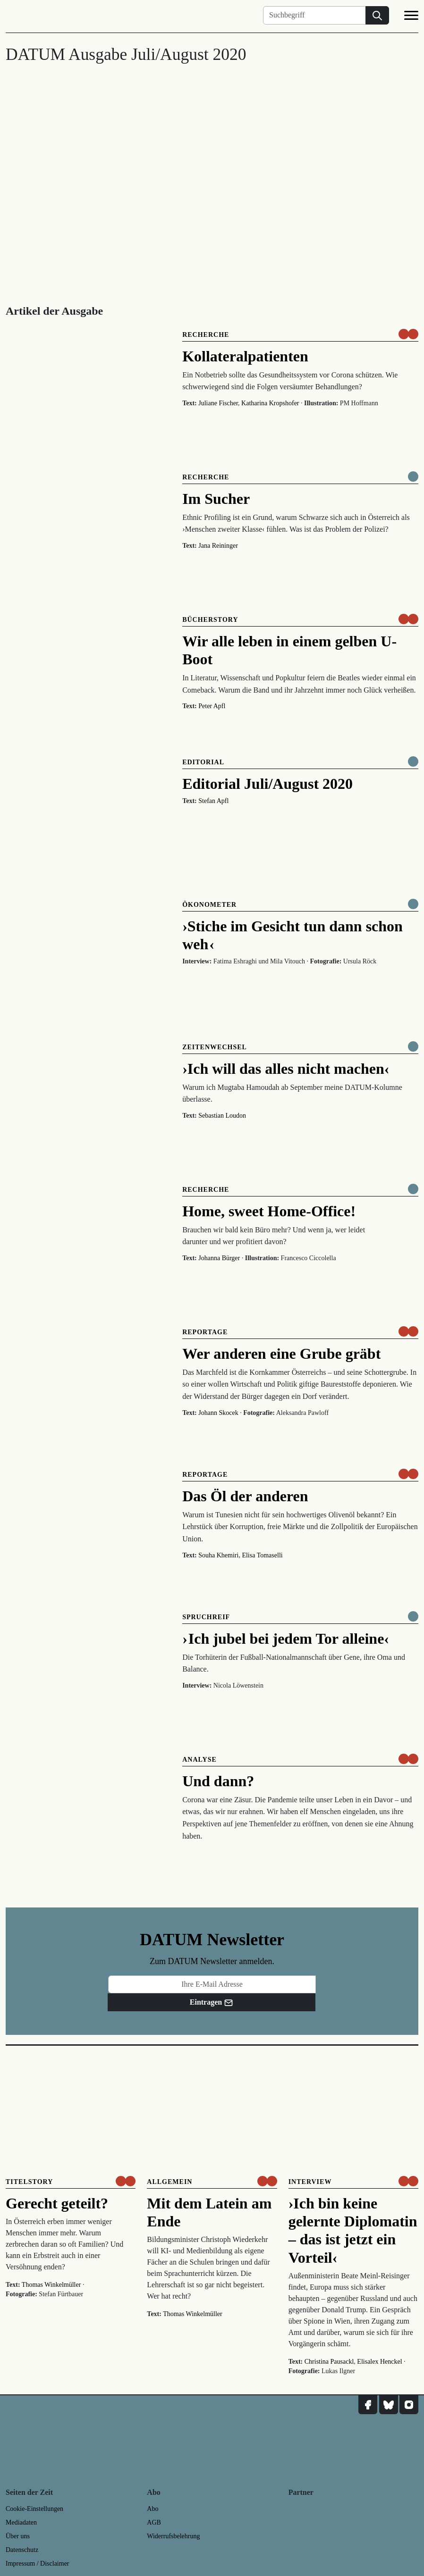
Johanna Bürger (219, 1258)
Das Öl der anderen (245, 1496)
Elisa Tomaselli (262, 1555)
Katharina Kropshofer (270, 403)
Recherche (205, 334)
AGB (154, 2522)
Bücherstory (210, 619)
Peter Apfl (211, 706)
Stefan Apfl (213, 800)
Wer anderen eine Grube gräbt (281, 1353)
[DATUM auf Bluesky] (388, 2404)
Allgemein (169, 2181)
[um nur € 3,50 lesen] (408, 334)
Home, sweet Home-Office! (269, 1211)
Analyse (199, 1759)
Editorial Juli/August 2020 (267, 783)
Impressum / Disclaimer (37, 2563)
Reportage (205, 1332)
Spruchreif (206, 1617)
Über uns (18, 2536)
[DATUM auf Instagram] (408, 2404)
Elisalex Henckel (379, 2361)
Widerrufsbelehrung (173, 2536)
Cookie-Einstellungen (34, 2508)
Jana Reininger (218, 545)
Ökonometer (209, 904)
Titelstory (29, 2181)
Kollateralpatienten (245, 356)
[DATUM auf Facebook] (367, 2404)
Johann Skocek (218, 1412)
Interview (310, 2181)
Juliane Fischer (218, 403)
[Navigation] (411, 17)
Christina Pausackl (329, 2361)
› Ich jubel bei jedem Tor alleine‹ (285, 1638)
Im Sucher (216, 498)
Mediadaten (21, 2522)
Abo (152, 2508)
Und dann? (218, 1781)
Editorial (203, 762)
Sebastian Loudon (222, 1115)
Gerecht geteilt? (57, 2203)
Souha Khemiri (218, 1555)
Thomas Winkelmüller (51, 2284)
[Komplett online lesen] (413, 476)
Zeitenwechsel (214, 1047)
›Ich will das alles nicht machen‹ (285, 1068)
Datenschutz (22, 2549)
